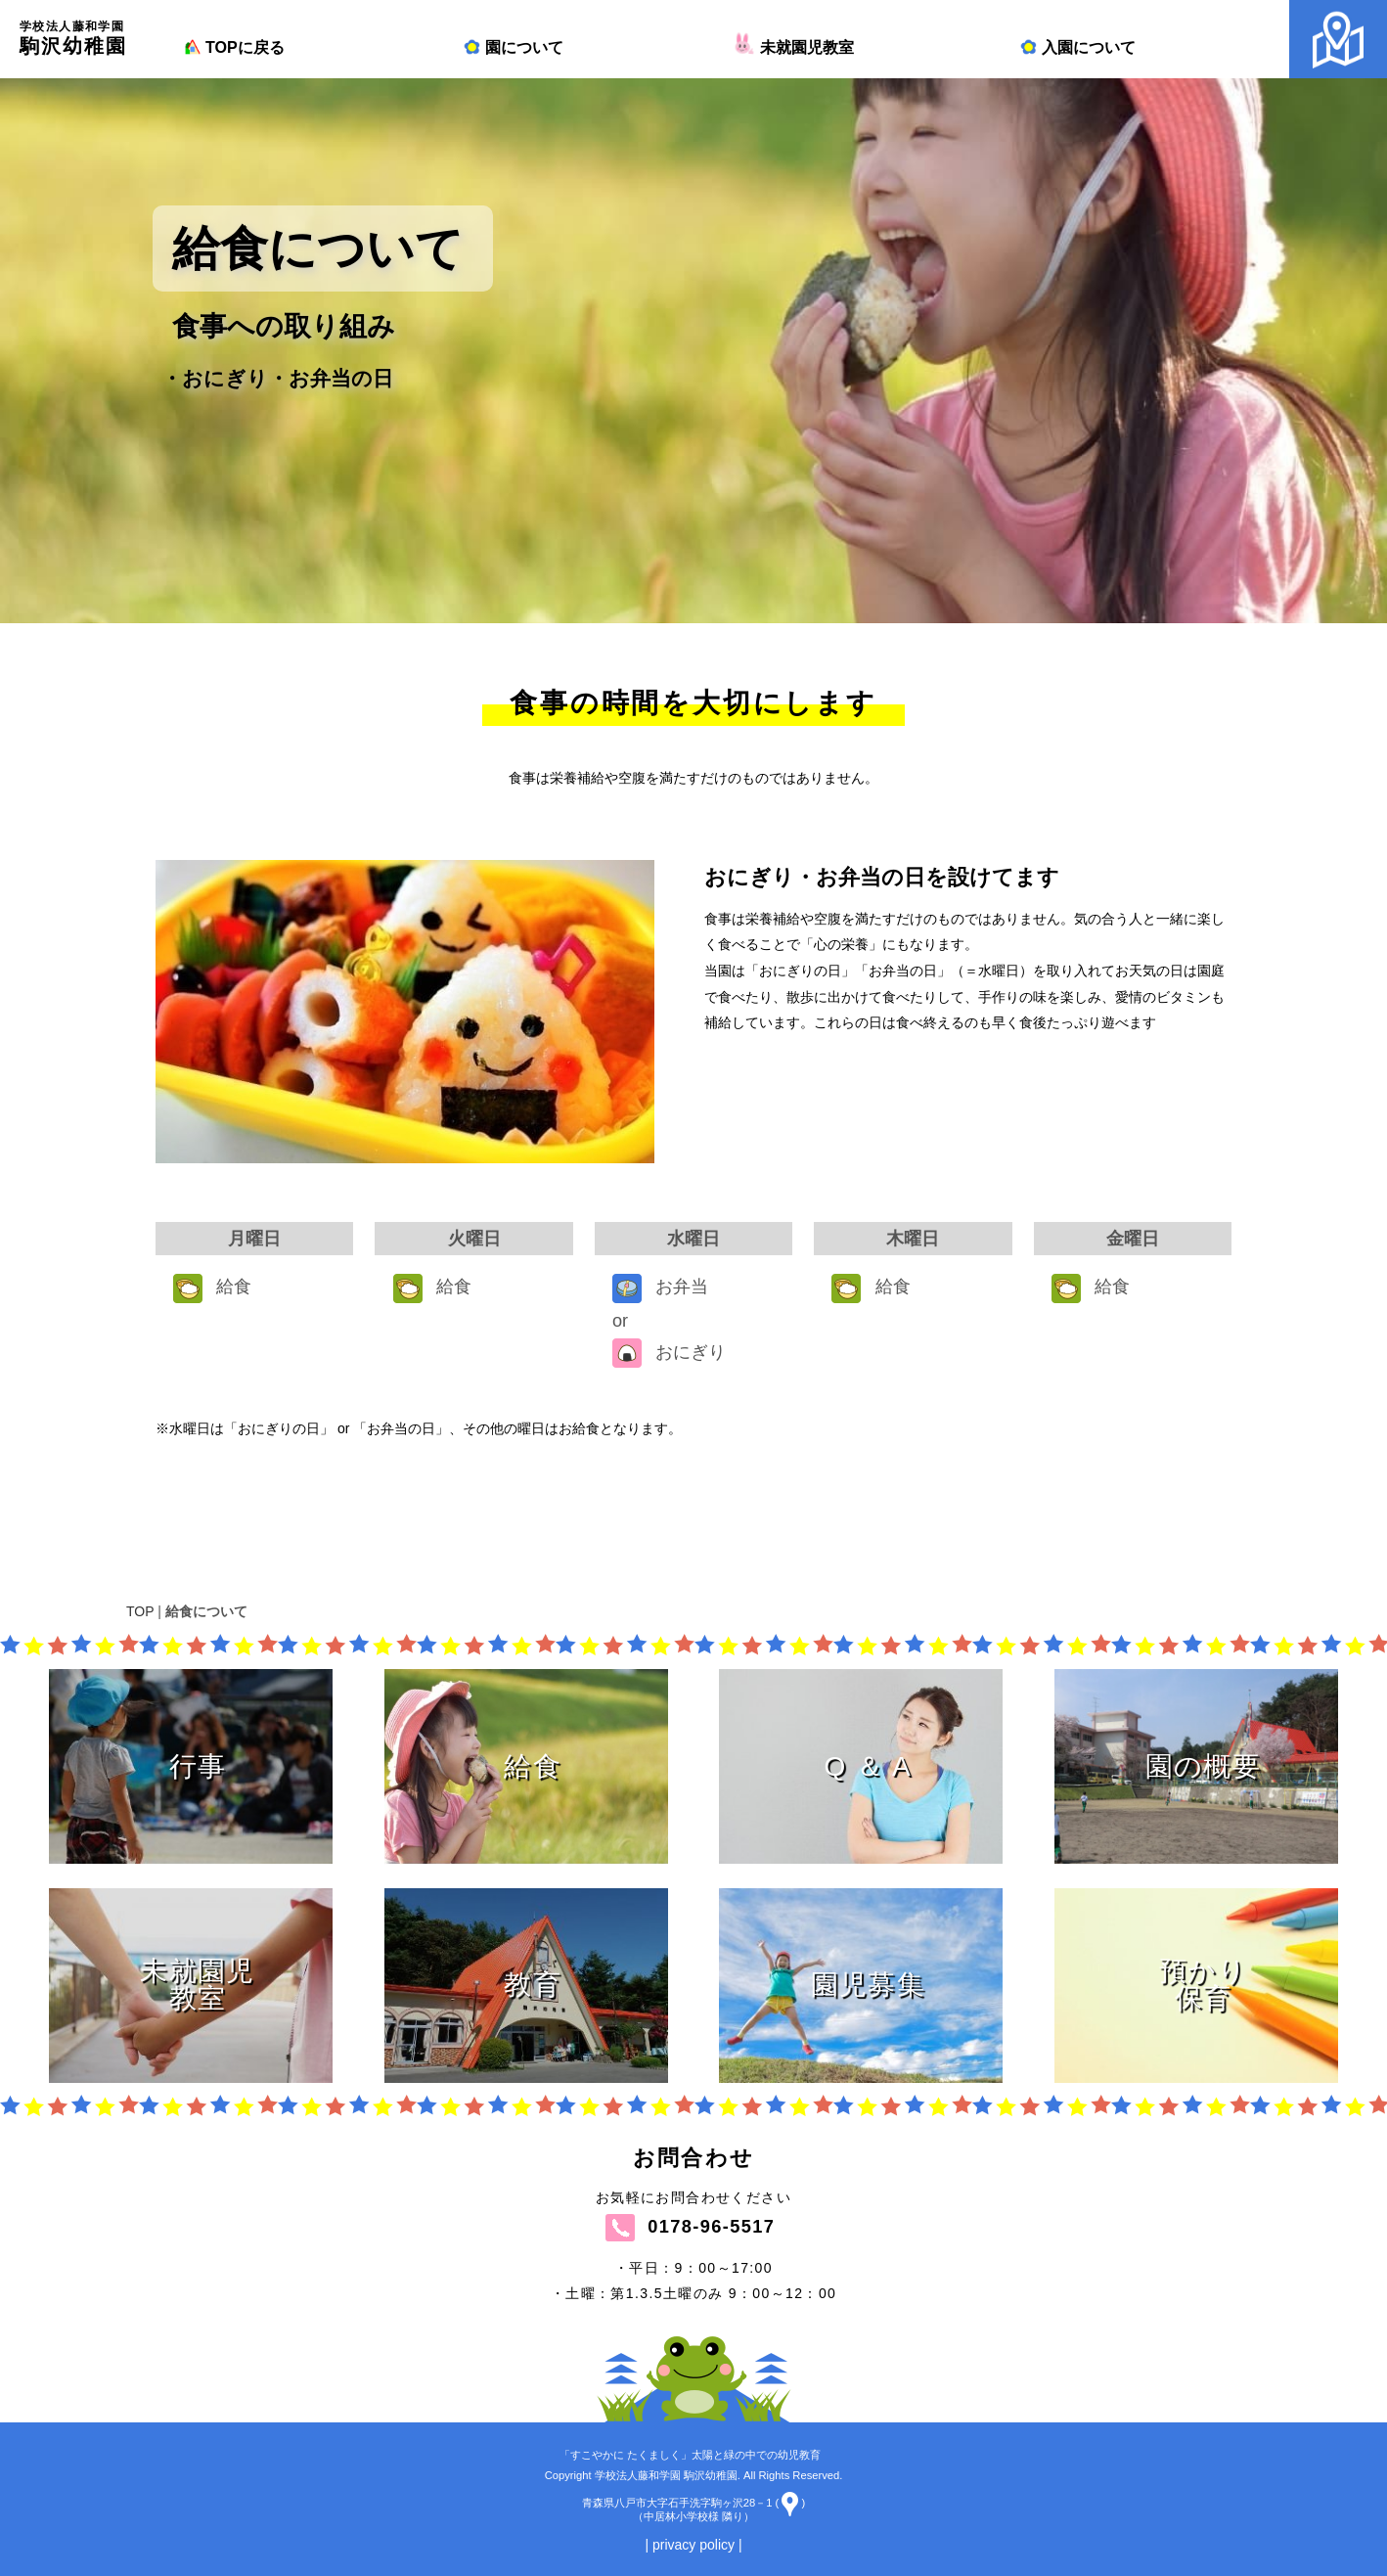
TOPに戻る (233, 47)
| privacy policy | (693, 2545)
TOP (140, 1611)
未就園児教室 (796, 47)
